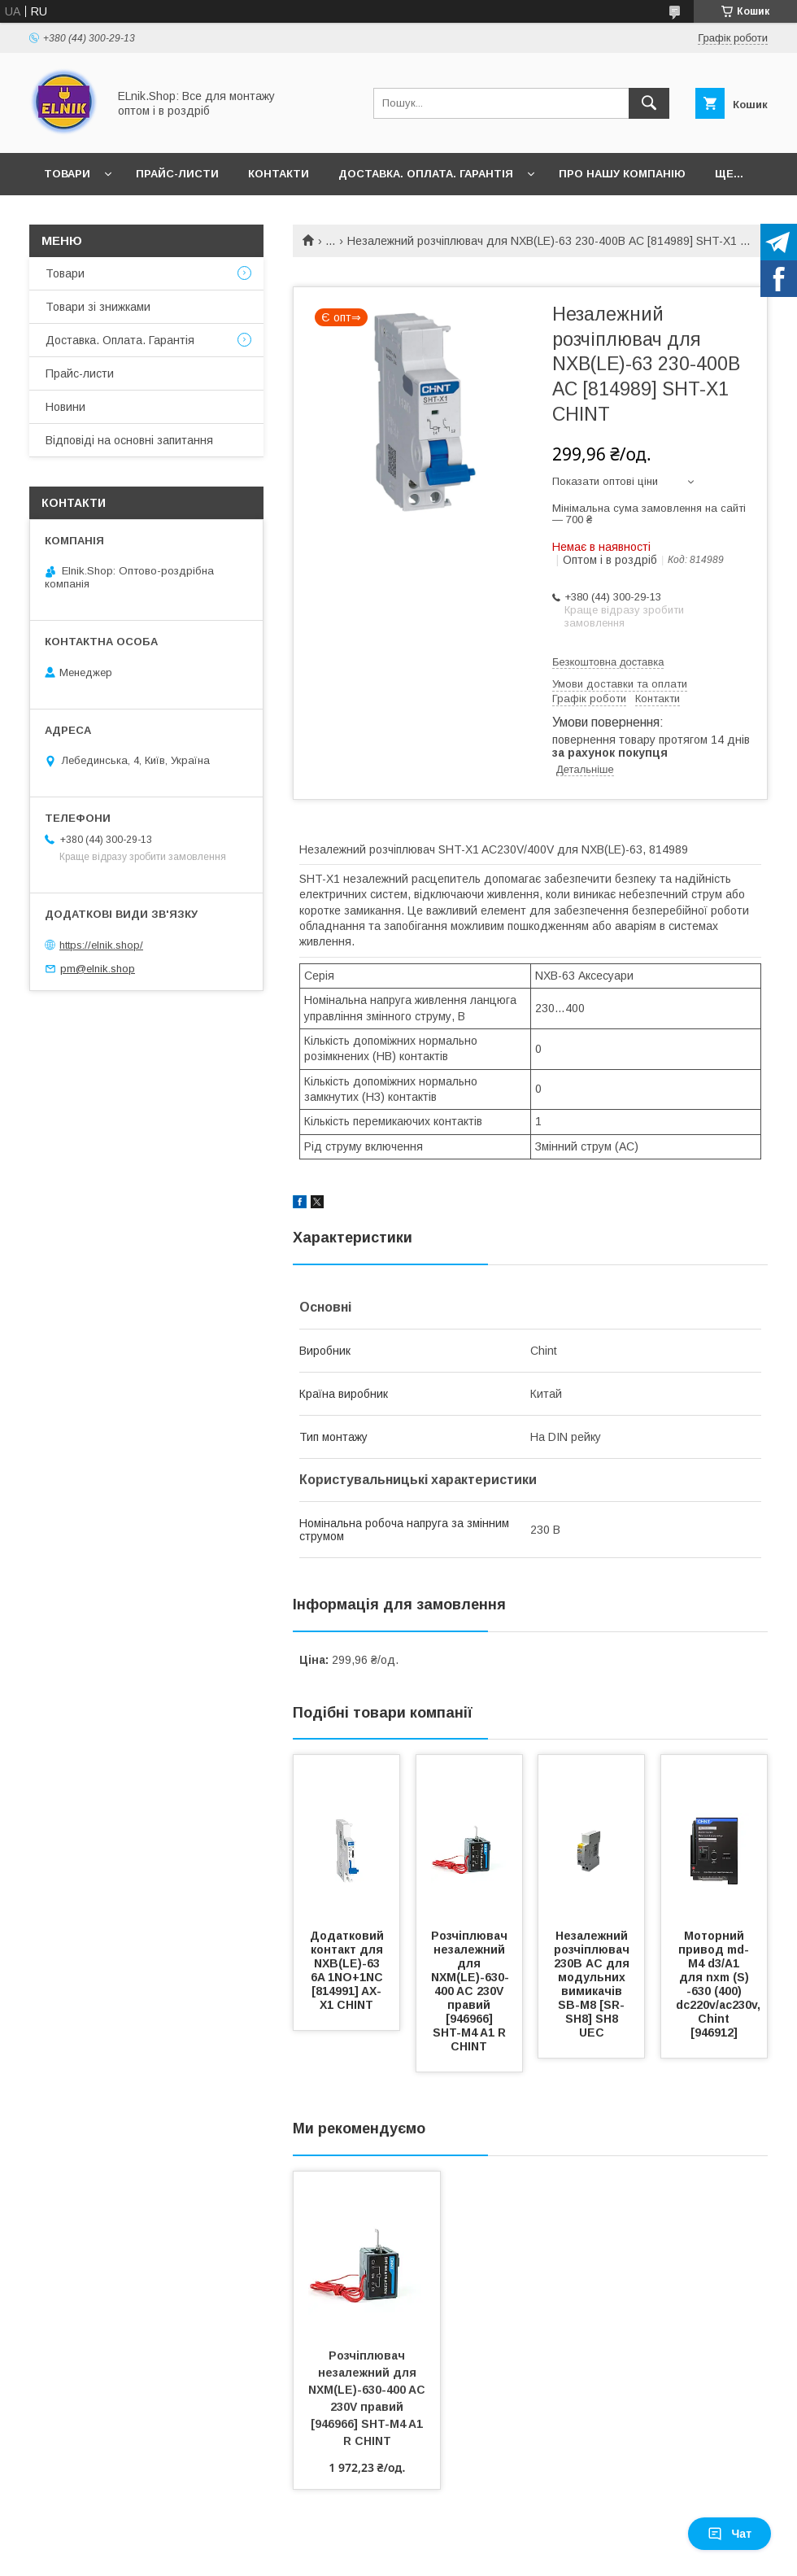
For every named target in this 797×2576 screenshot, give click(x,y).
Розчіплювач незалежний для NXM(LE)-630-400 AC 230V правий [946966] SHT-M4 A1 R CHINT (471, 1991)
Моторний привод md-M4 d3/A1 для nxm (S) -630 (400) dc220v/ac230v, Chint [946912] (720, 1984)
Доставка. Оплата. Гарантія (425, 174)
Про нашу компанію (622, 174)
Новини (65, 406)
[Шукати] (649, 103)
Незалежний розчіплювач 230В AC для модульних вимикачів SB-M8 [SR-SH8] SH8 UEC (593, 1984)
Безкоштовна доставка (608, 662)
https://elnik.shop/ (101, 945)
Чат (729, 2533)
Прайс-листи (177, 174)
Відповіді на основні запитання (129, 440)
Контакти (278, 174)
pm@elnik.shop (97, 969)
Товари (67, 174)
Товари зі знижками (98, 306)
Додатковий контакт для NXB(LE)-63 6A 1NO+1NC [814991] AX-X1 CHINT (348, 1970)
